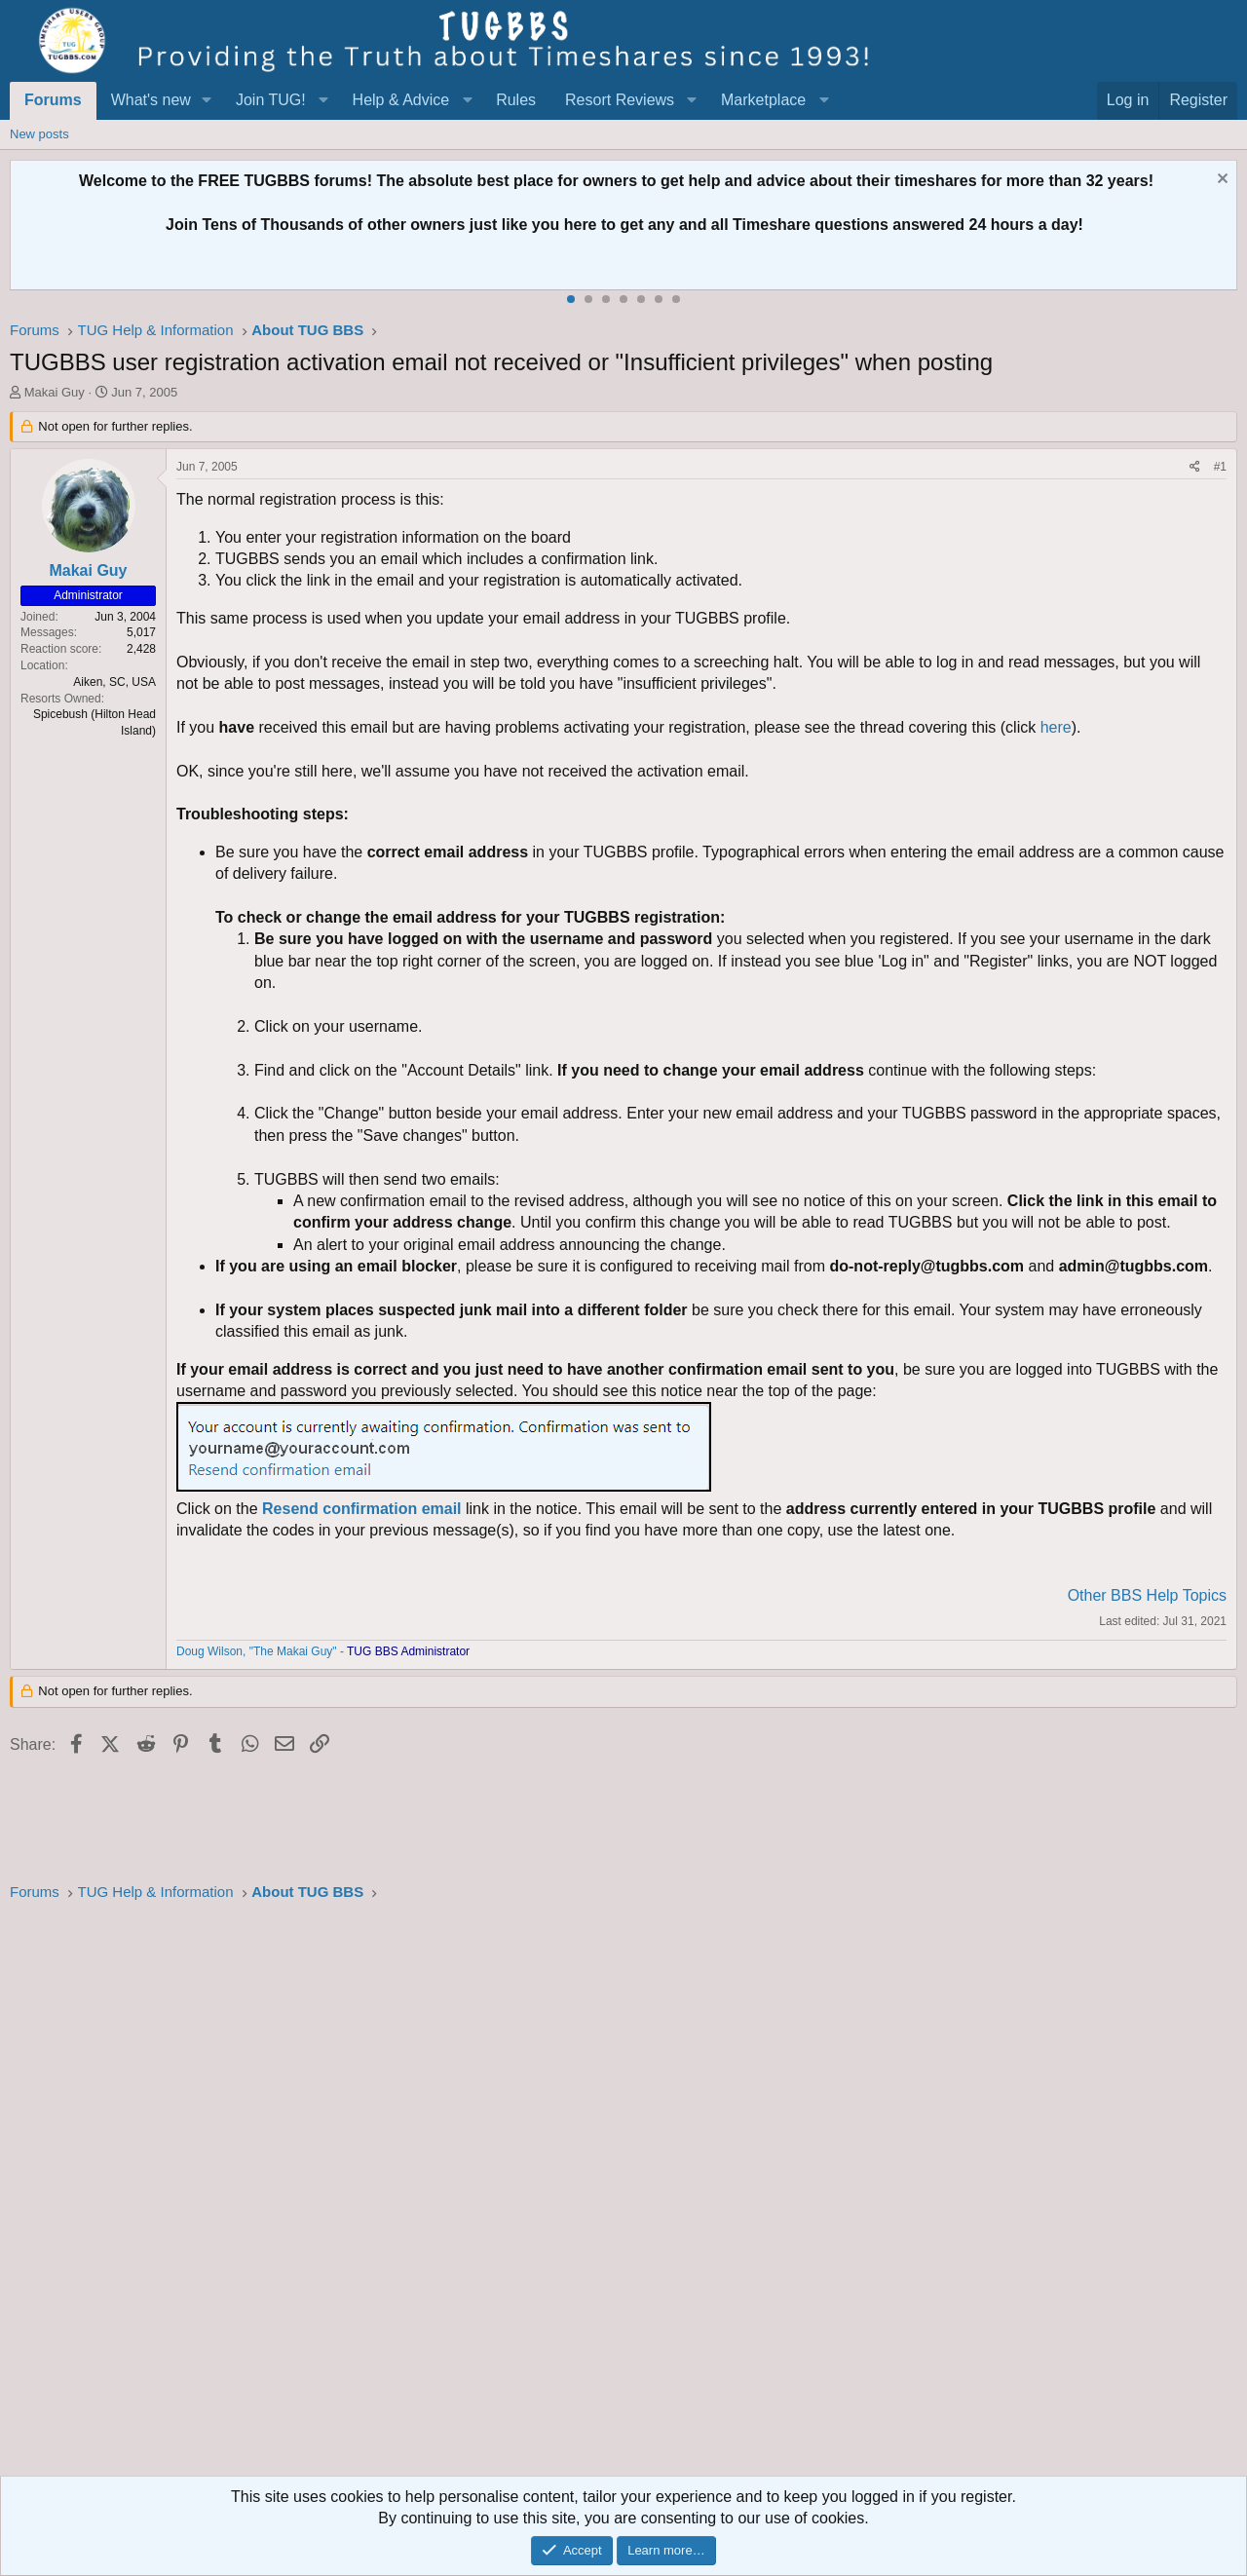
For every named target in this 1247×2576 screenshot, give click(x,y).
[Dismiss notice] (1220, 180)
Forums (53, 100)
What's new (151, 100)
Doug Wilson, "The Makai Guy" (256, 1651)
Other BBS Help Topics (1147, 1595)
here (1056, 727)
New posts (39, 134)
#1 (1220, 467)
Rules (516, 100)
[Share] (1195, 467)
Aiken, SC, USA (114, 682)
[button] (207, 100)
